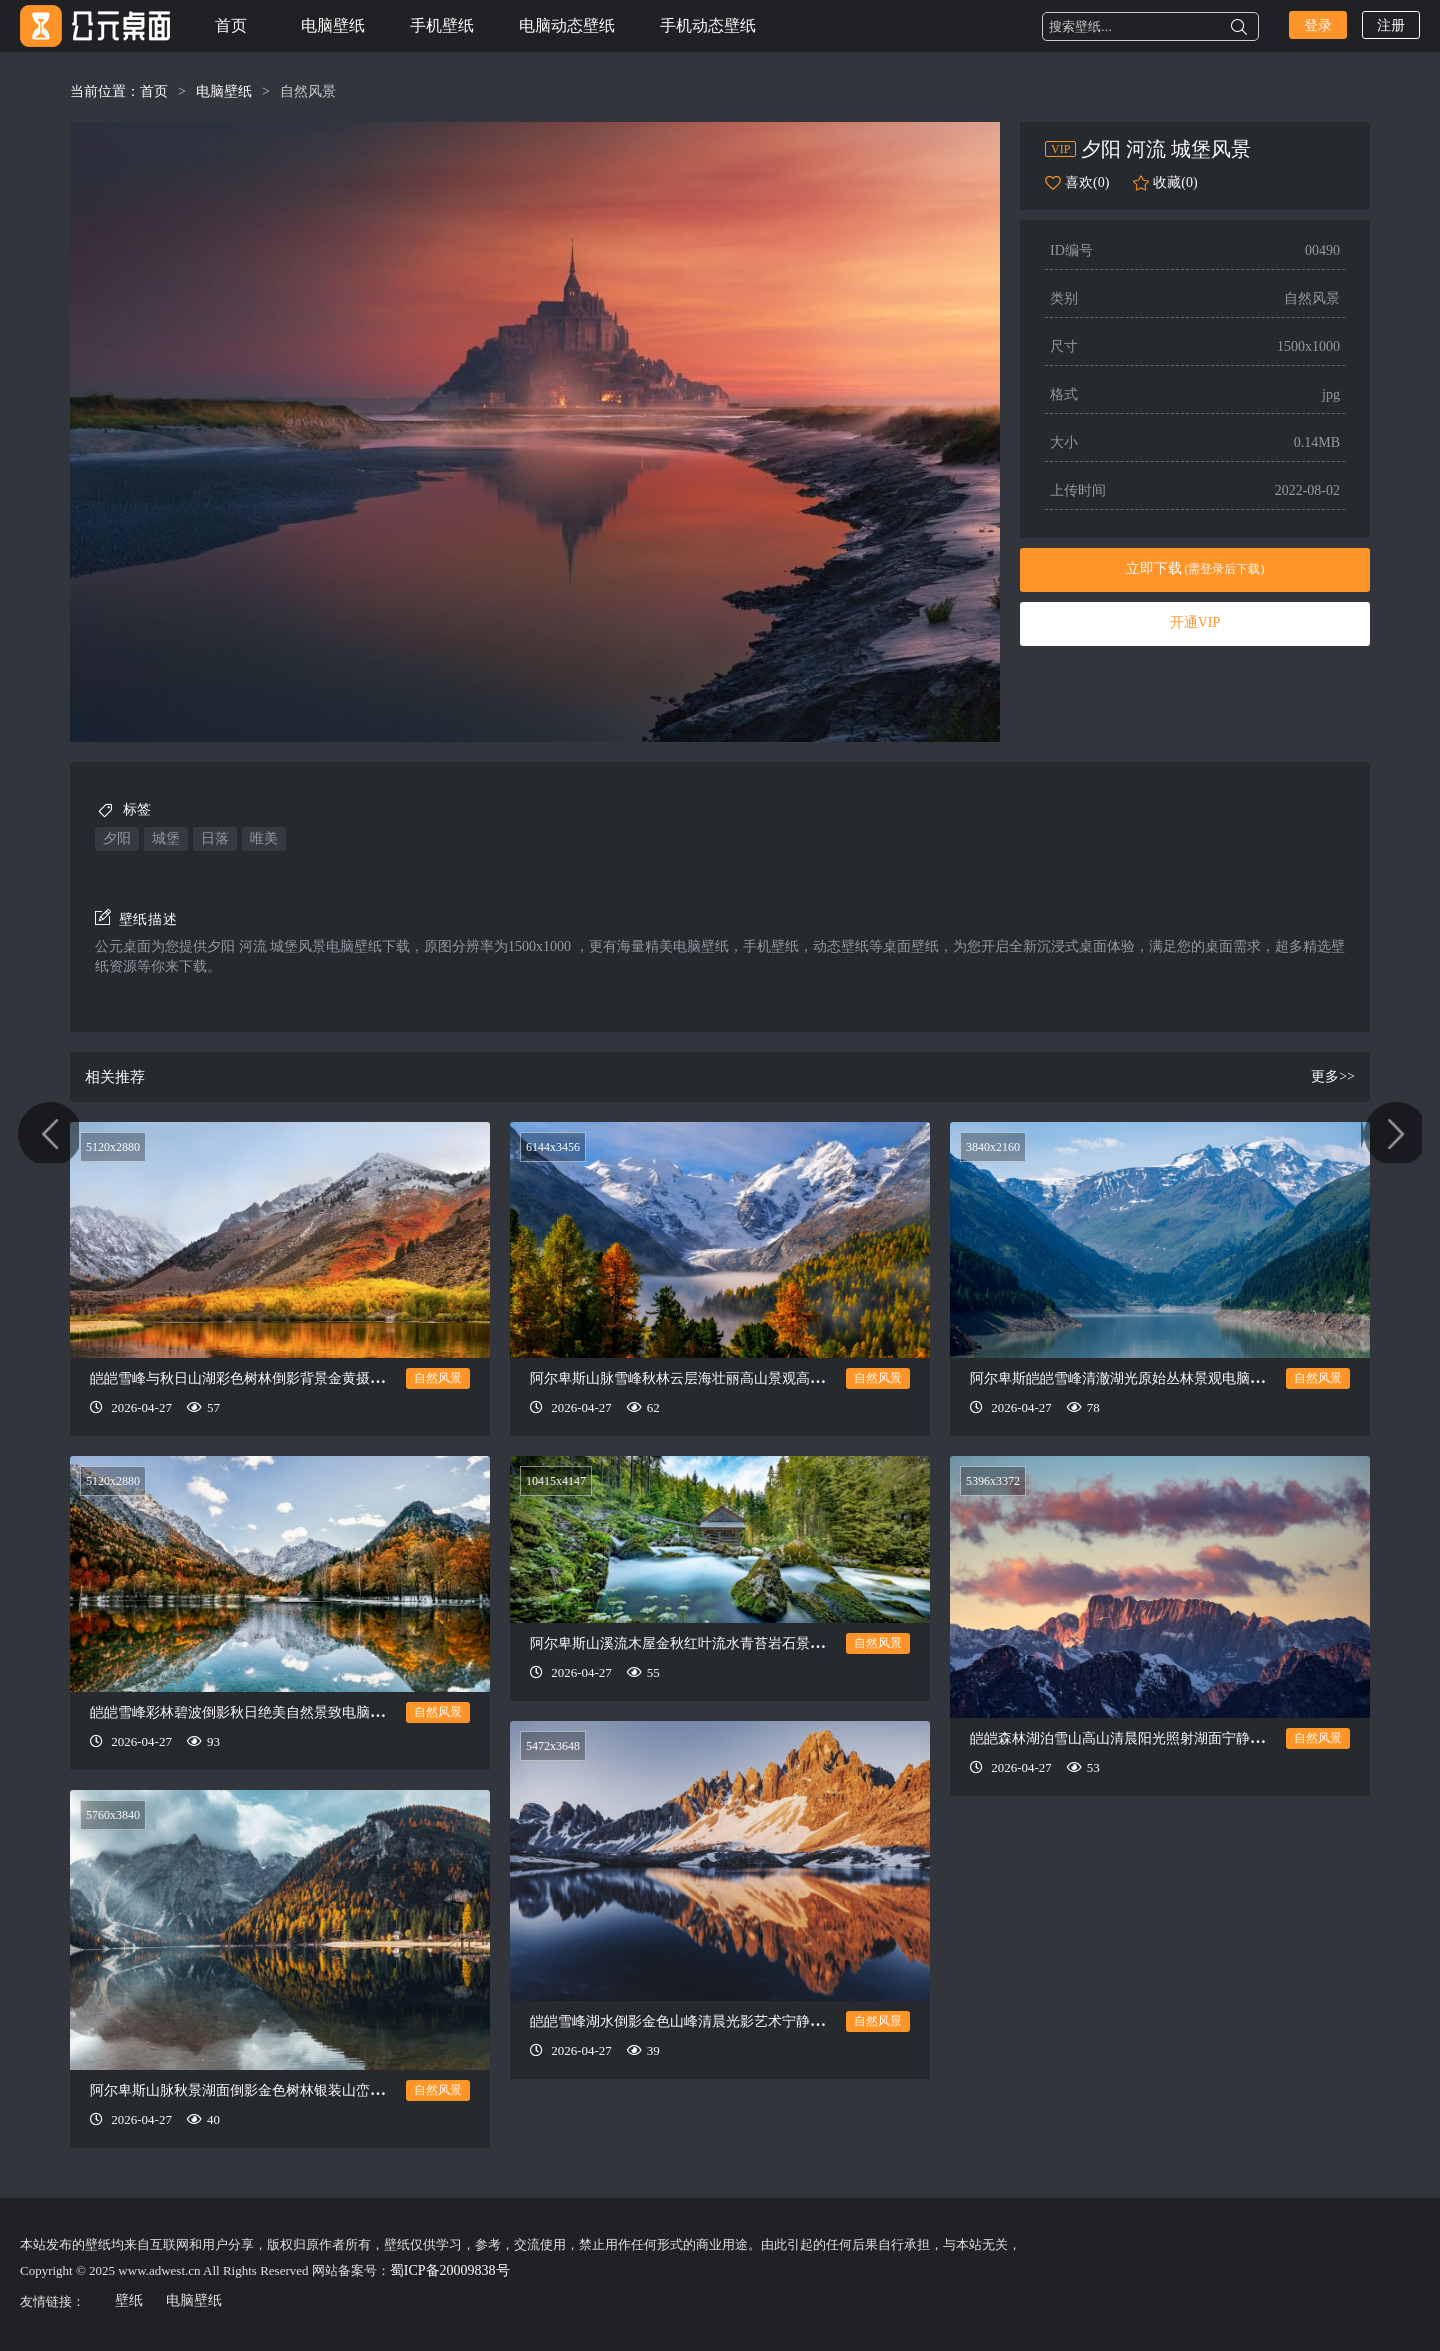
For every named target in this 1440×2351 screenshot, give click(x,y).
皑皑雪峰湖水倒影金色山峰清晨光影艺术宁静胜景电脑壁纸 (712, 2021)
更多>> (1333, 1076)
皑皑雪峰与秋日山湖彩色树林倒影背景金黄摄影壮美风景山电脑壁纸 (300, 1378)
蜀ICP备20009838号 (450, 2270)
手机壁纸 (442, 25)
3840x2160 (993, 1147)
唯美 (264, 838)
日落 (215, 838)
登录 (1318, 25)
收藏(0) (1175, 182)
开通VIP (1195, 622)
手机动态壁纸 (708, 25)
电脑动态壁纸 (567, 25)
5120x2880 (113, 1147)
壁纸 (129, 2300)
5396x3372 (993, 1481)
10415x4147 (556, 1481)
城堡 (166, 838)
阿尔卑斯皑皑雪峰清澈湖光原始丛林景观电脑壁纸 (1124, 1378)
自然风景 (308, 91)
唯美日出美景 (1388, 1176)
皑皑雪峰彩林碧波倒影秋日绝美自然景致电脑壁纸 (244, 1712)
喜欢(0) (1087, 182)
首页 (231, 25)
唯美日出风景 (52, 1176)
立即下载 (1195, 568)
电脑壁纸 (333, 25)
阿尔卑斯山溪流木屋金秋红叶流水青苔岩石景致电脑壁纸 (705, 1643)
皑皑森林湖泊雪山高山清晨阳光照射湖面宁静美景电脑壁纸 (1152, 1738)
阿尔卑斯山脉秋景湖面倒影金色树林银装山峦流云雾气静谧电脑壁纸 (300, 2090)
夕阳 (117, 838)
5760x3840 (113, 1815)
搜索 (1239, 27)
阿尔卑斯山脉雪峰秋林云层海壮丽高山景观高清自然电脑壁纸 (719, 1378)
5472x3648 (553, 1746)
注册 (1391, 25)
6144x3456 (553, 1147)
